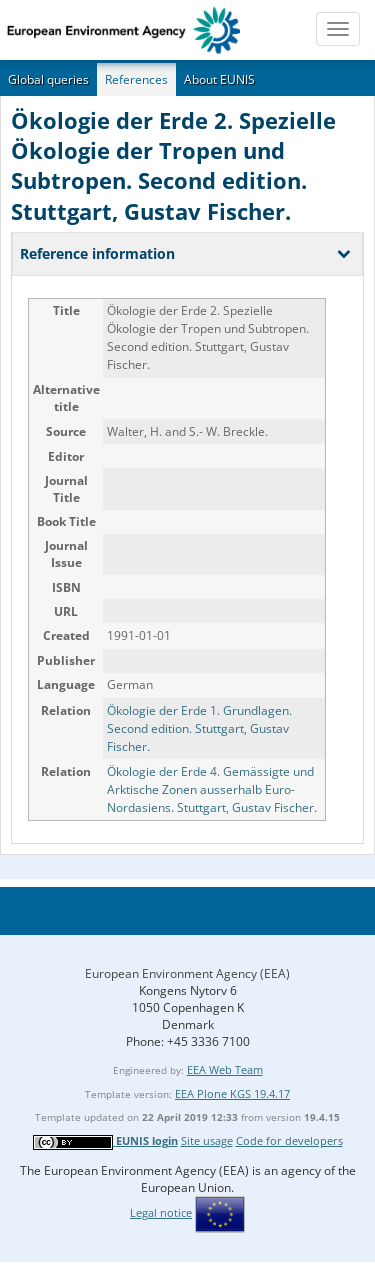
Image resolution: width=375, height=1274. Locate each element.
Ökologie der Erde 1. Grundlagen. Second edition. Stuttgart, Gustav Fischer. (199, 728)
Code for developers (289, 1140)
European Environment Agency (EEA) (187, 973)
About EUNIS (219, 79)
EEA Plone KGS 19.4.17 (232, 1093)
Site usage (207, 1140)
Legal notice (161, 1212)
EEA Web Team (225, 1069)
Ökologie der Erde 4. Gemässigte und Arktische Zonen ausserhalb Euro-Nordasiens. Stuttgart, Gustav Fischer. (212, 789)
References (136, 79)
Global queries (48, 79)
